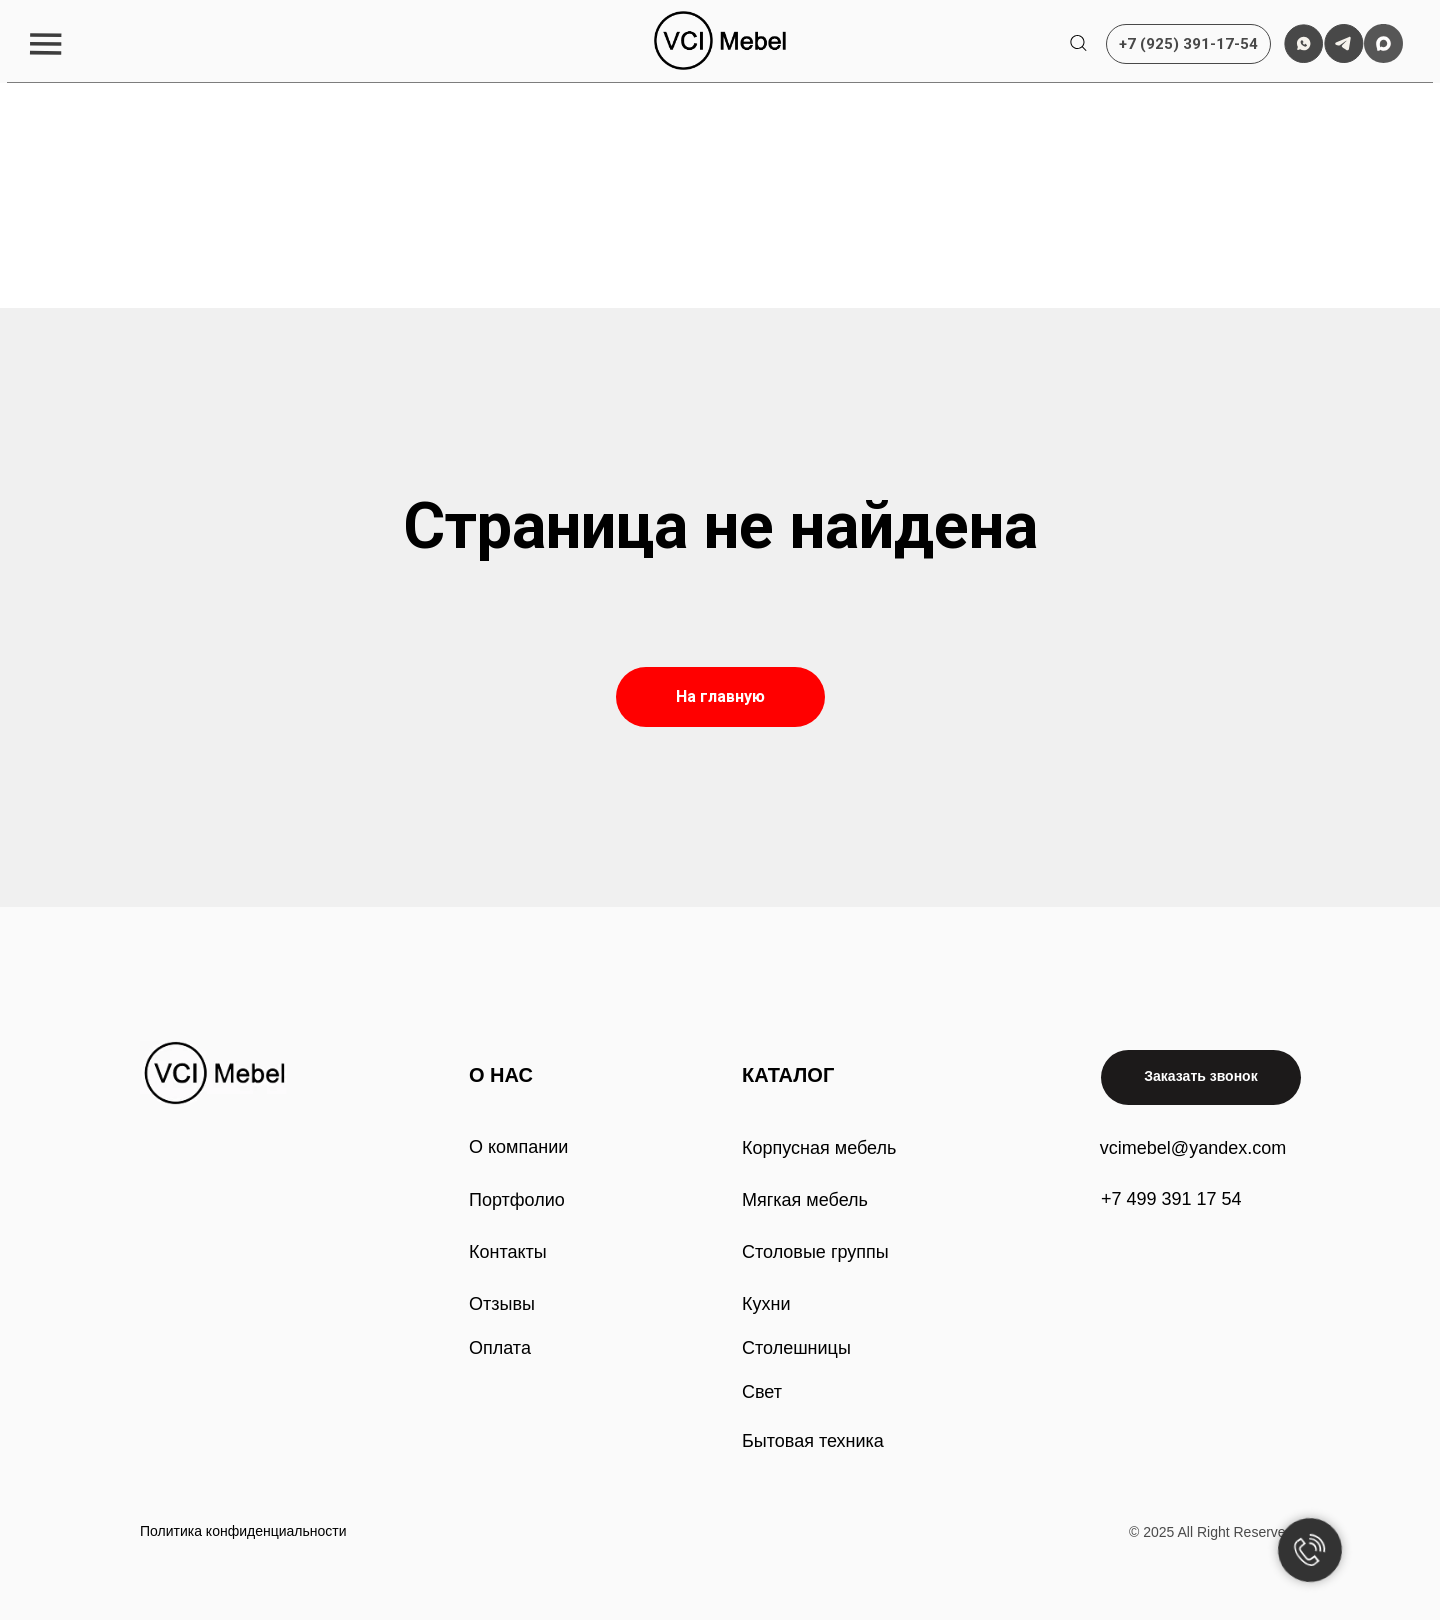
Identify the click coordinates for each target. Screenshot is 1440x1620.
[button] (45, 43)
